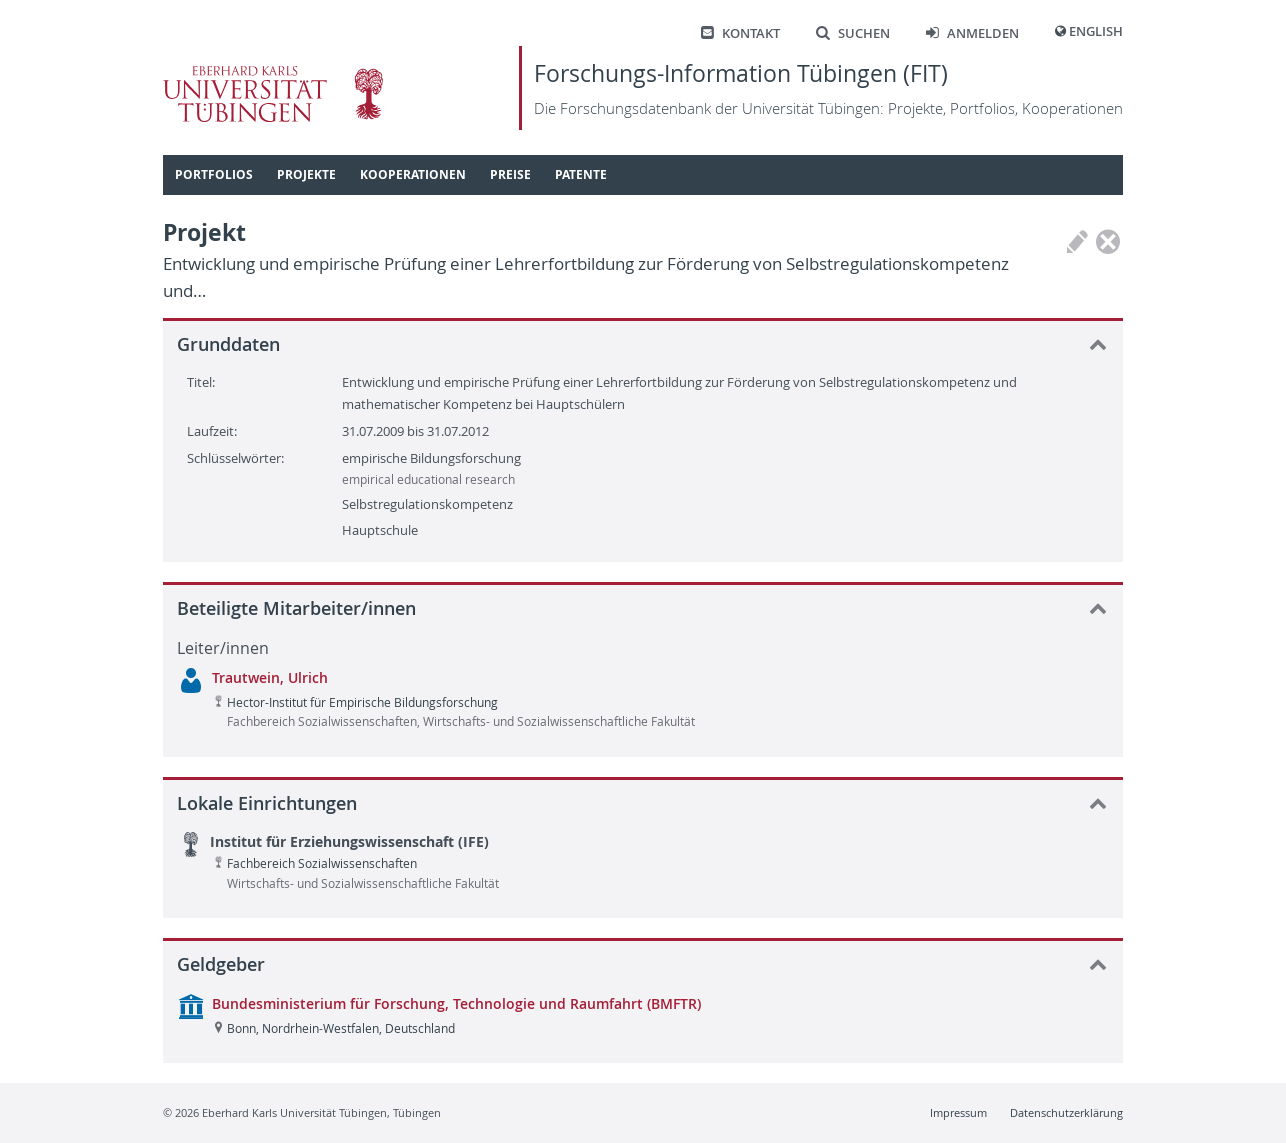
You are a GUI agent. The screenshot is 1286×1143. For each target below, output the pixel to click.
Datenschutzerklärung (1066, 1112)
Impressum (958, 1112)
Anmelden (972, 33)
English (1096, 31)
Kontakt (740, 33)
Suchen (853, 33)
